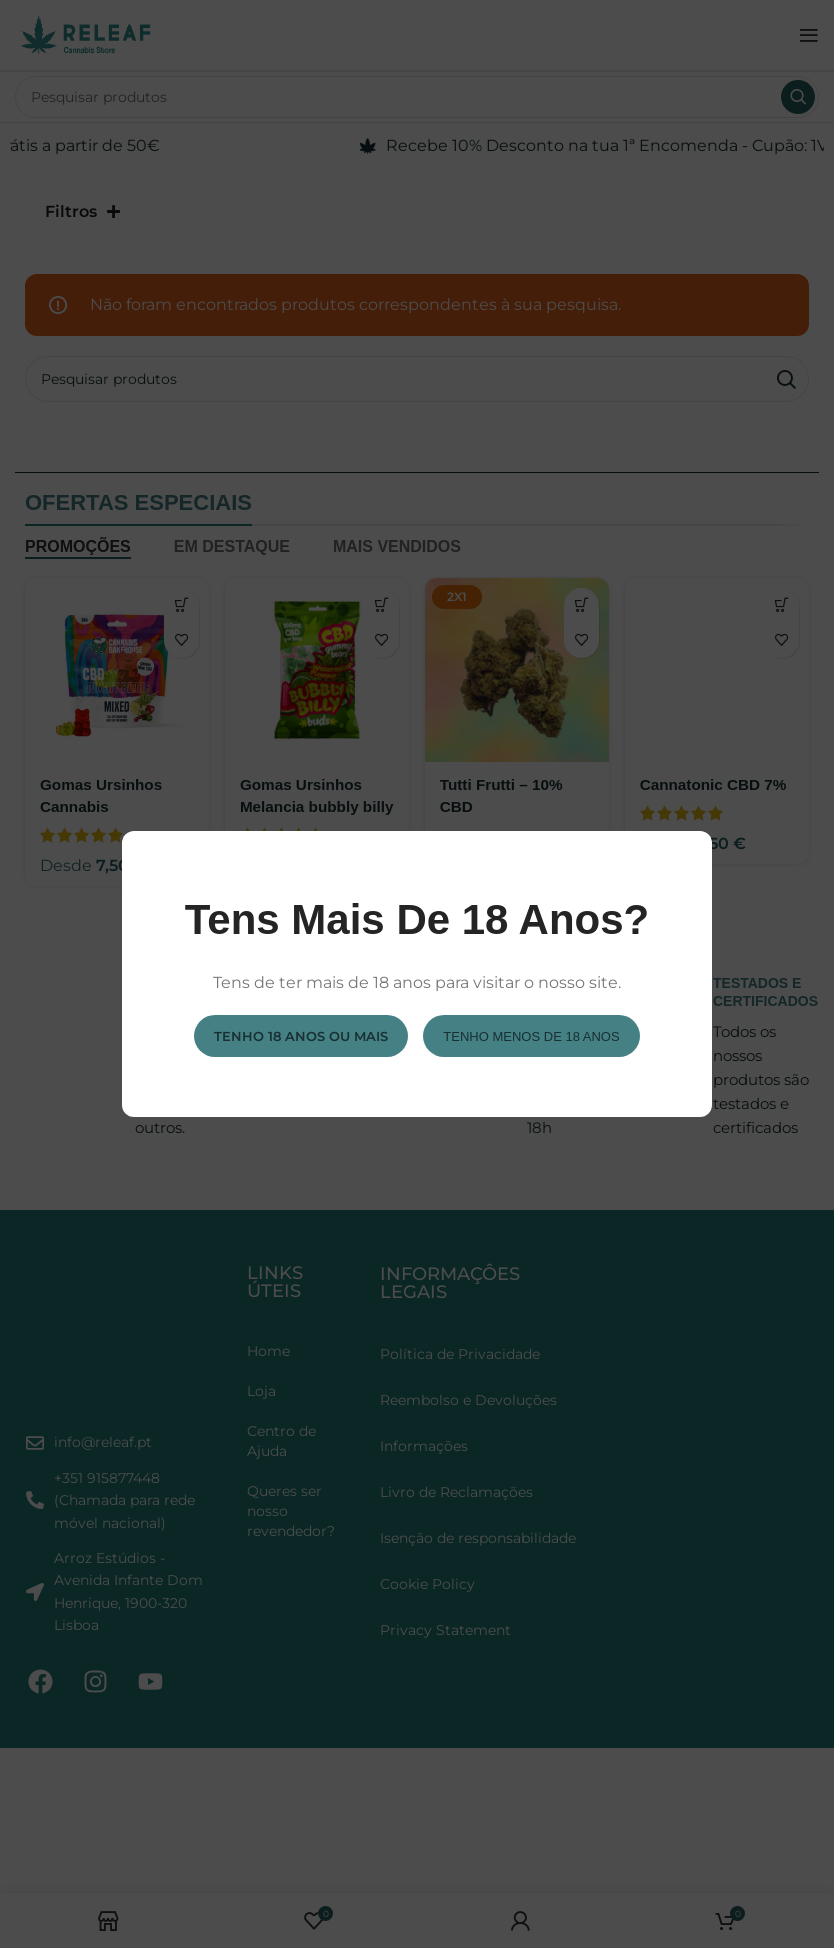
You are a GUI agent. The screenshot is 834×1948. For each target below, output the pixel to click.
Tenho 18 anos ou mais (301, 1035)
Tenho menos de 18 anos (531, 1035)
